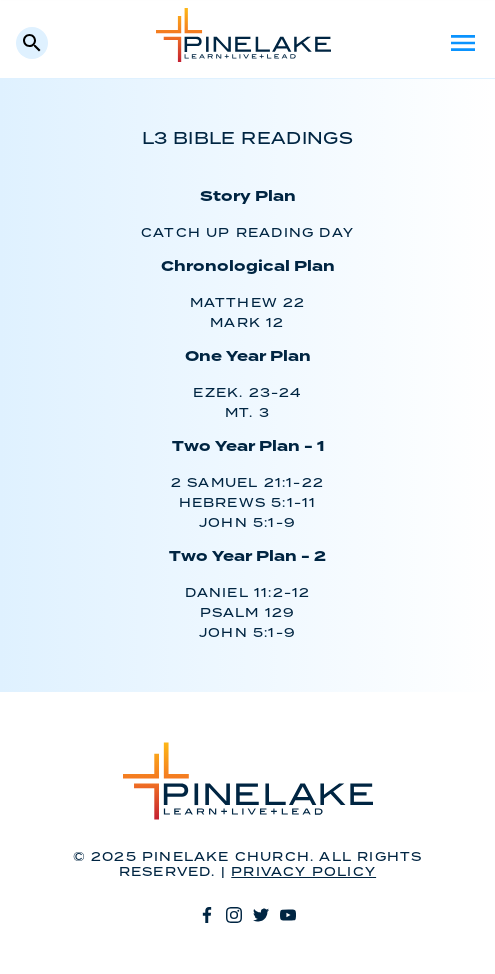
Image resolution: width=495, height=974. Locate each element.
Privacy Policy (303, 872)
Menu (463, 43)
